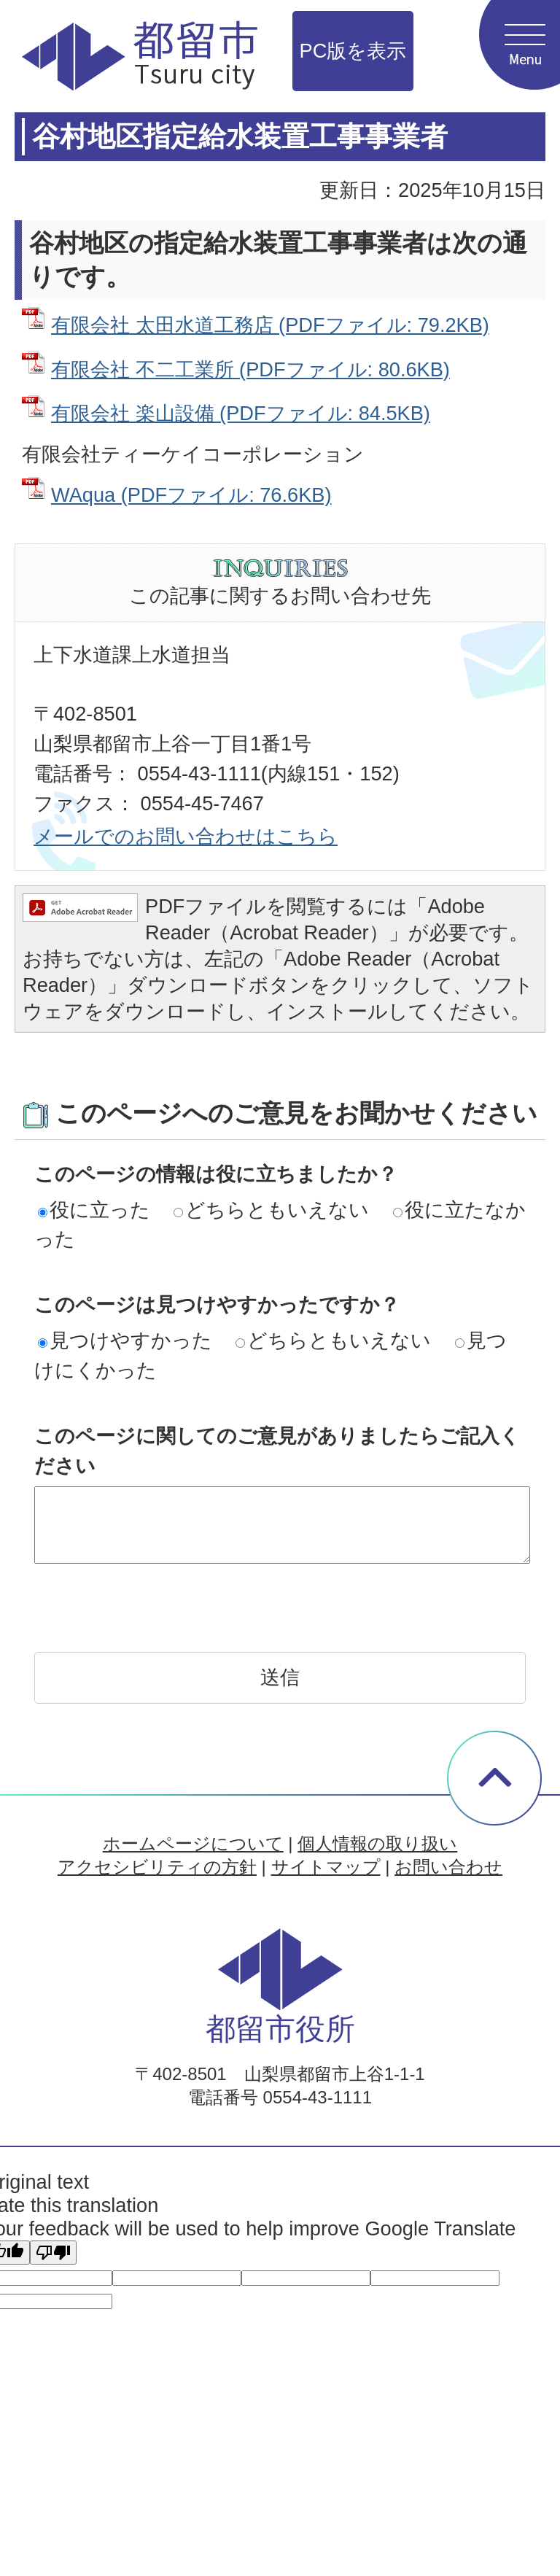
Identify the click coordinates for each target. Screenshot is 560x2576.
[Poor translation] (53, 2253)
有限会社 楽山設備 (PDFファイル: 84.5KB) (240, 413)
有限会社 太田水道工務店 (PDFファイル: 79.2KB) (270, 325)
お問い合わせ (448, 1867)
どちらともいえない (271, 1209)
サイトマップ (326, 1867)
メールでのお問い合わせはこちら (186, 836)
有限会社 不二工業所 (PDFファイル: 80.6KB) (250, 369)
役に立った (94, 1209)
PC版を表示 (353, 50)
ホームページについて (193, 1843)
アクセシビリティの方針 (157, 1867)
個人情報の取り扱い (377, 1843)
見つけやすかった (125, 1340)
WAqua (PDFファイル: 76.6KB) (191, 495)
